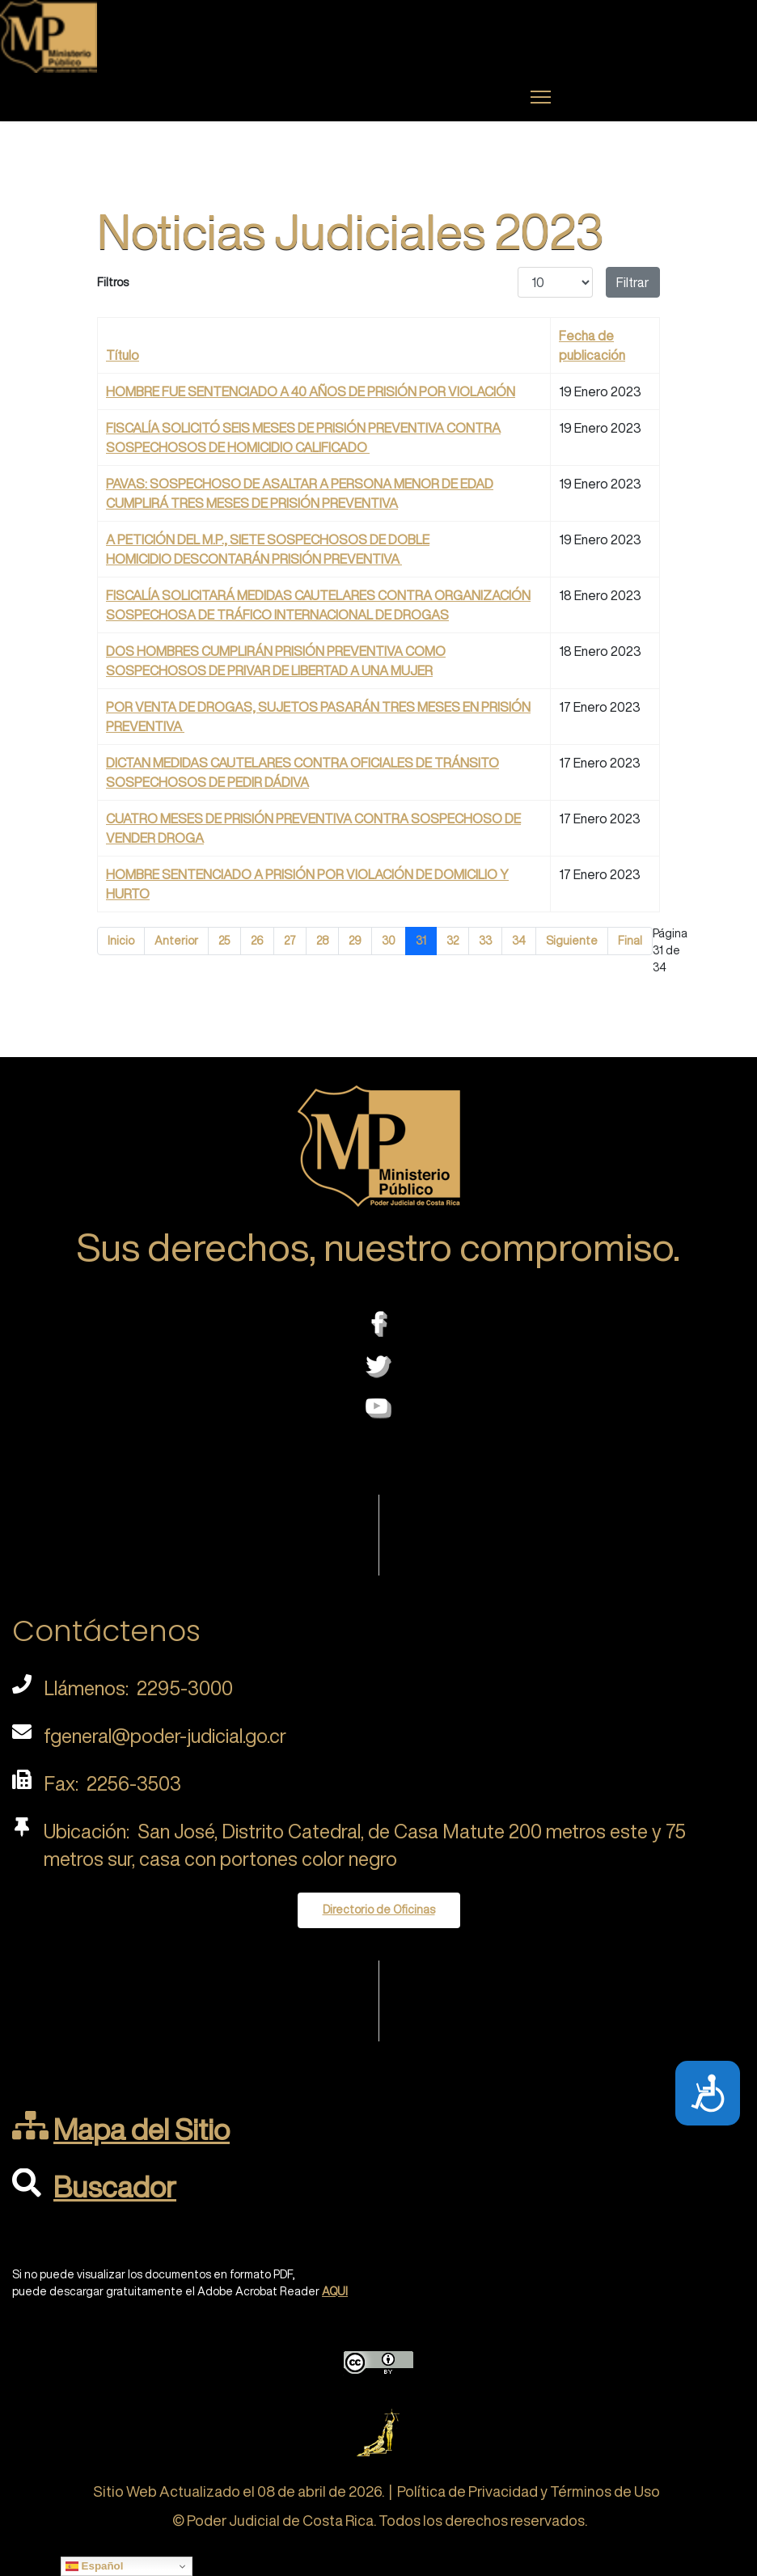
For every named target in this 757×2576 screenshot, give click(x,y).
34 (519, 940)
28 (322, 940)
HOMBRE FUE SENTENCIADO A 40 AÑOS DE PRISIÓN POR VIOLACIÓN (310, 391)
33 (485, 940)
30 (388, 940)
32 (452, 940)
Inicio (121, 940)
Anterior (176, 940)
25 (224, 940)
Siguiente (572, 940)
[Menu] (541, 97)
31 (421, 940)
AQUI (335, 2291)
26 (257, 940)
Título (122, 355)
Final (630, 940)
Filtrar (632, 282)
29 (355, 940)
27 (290, 940)
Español (95, 2566)
